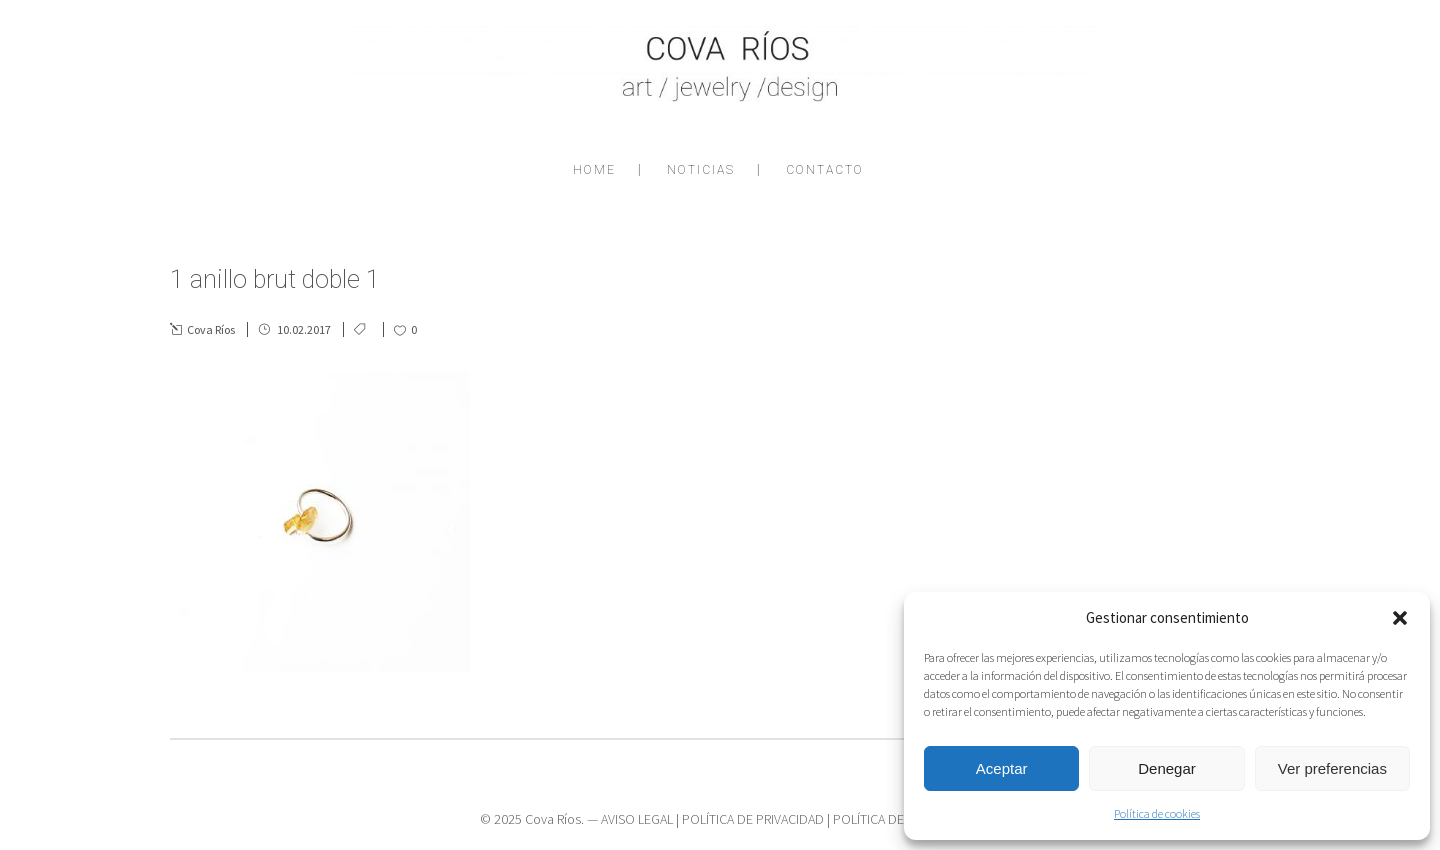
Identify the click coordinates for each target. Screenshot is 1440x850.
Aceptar (1002, 768)
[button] (1400, 618)
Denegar (1167, 768)
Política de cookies (1157, 813)
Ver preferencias (1332, 768)
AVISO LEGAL (637, 819)
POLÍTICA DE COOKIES (896, 819)
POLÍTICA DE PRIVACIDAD (753, 819)
